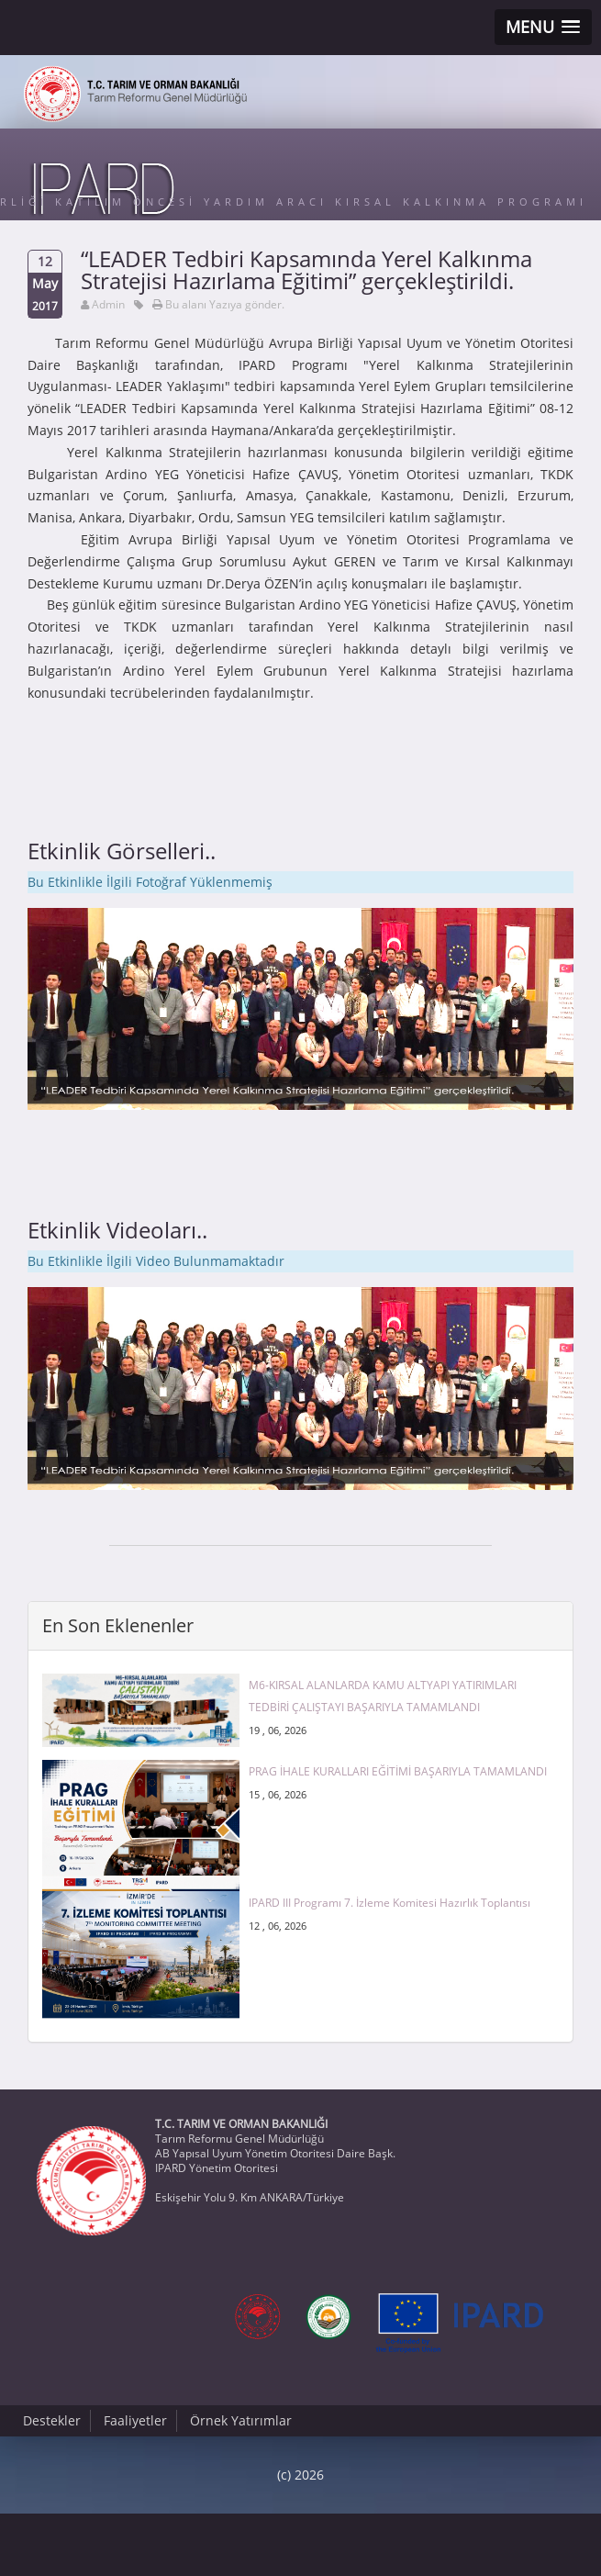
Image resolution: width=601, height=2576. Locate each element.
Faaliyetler (135, 2420)
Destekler (52, 2420)
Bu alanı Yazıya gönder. (224, 304)
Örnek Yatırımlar (241, 2420)
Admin (108, 304)
